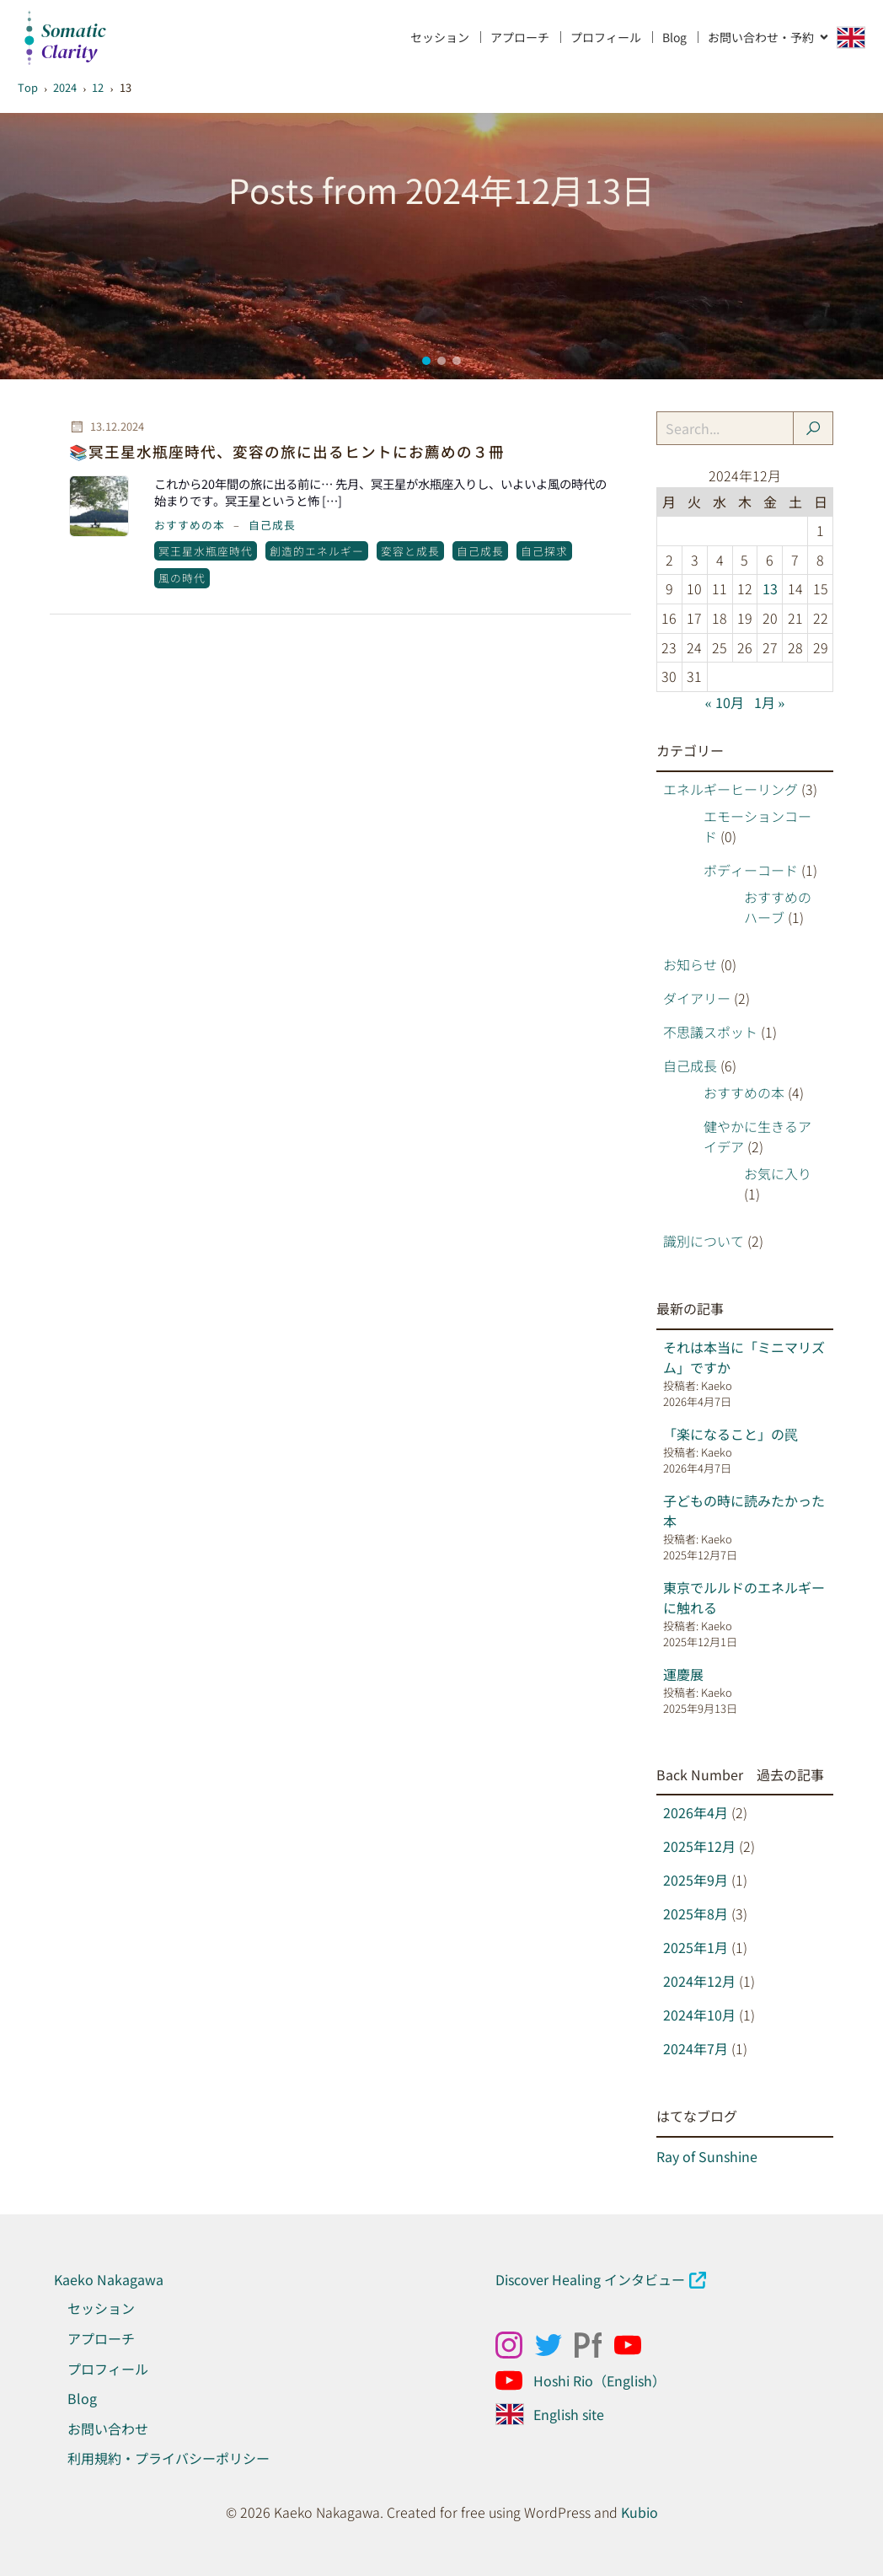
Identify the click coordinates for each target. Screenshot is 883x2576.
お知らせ (690, 964)
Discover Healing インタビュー (590, 2279)
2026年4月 (695, 1812)
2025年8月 (695, 1913)
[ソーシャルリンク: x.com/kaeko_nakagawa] (555, 2345)
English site (568, 2414)
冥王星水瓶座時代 (205, 551)
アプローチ (519, 37)
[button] (426, 361)
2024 (65, 87)
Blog (674, 37)
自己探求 (544, 551)
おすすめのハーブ (777, 907)
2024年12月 (699, 1981)
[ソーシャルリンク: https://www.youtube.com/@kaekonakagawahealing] (634, 2345)
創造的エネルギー (317, 551)
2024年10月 (699, 2014)
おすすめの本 (189, 525)
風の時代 (182, 578)
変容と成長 (410, 551)
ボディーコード (751, 870)
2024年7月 (695, 2048)
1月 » (769, 702)
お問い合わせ (107, 2428)
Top (28, 87)
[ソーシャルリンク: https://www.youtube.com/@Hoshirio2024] (515, 2380)
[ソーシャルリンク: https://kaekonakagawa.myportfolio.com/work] (594, 2345)
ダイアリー (696, 998)
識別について (703, 1241)
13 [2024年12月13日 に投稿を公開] (770, 588)
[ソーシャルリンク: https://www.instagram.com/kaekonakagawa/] (515, 2345)
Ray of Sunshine (706, 2156)
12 (98, 87)
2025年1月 (695, 1947)
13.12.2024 (106, 426)
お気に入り (777, 1173)
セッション (439, 37)
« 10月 (724, 702)
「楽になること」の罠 (730, 1434)
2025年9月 (695, 1880)
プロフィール (605, 37)
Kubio (639, 2512)
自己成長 (272, 525)
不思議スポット (710, 1032)
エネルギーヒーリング (730, 789)
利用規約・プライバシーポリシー (168, 2458)
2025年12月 (699, 1846)
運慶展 (683, 1674)
